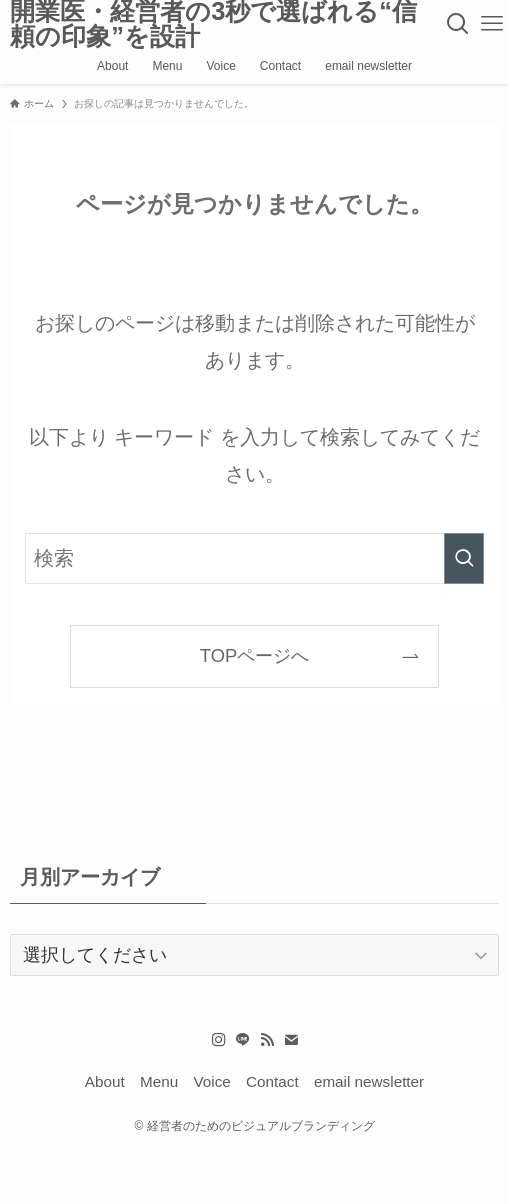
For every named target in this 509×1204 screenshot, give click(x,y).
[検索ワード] (254, 558)
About (105, 1081)
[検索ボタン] (458, 24)
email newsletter (369, 1081)
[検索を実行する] (464, 558)
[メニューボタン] (492, 24)
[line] (243, 1040)
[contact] (291, 1040)
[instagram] (219, 1040)
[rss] (267, 1040)
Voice (211, 1081)
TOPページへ (254, 655)
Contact (272, 1081)
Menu (159, 1081)
